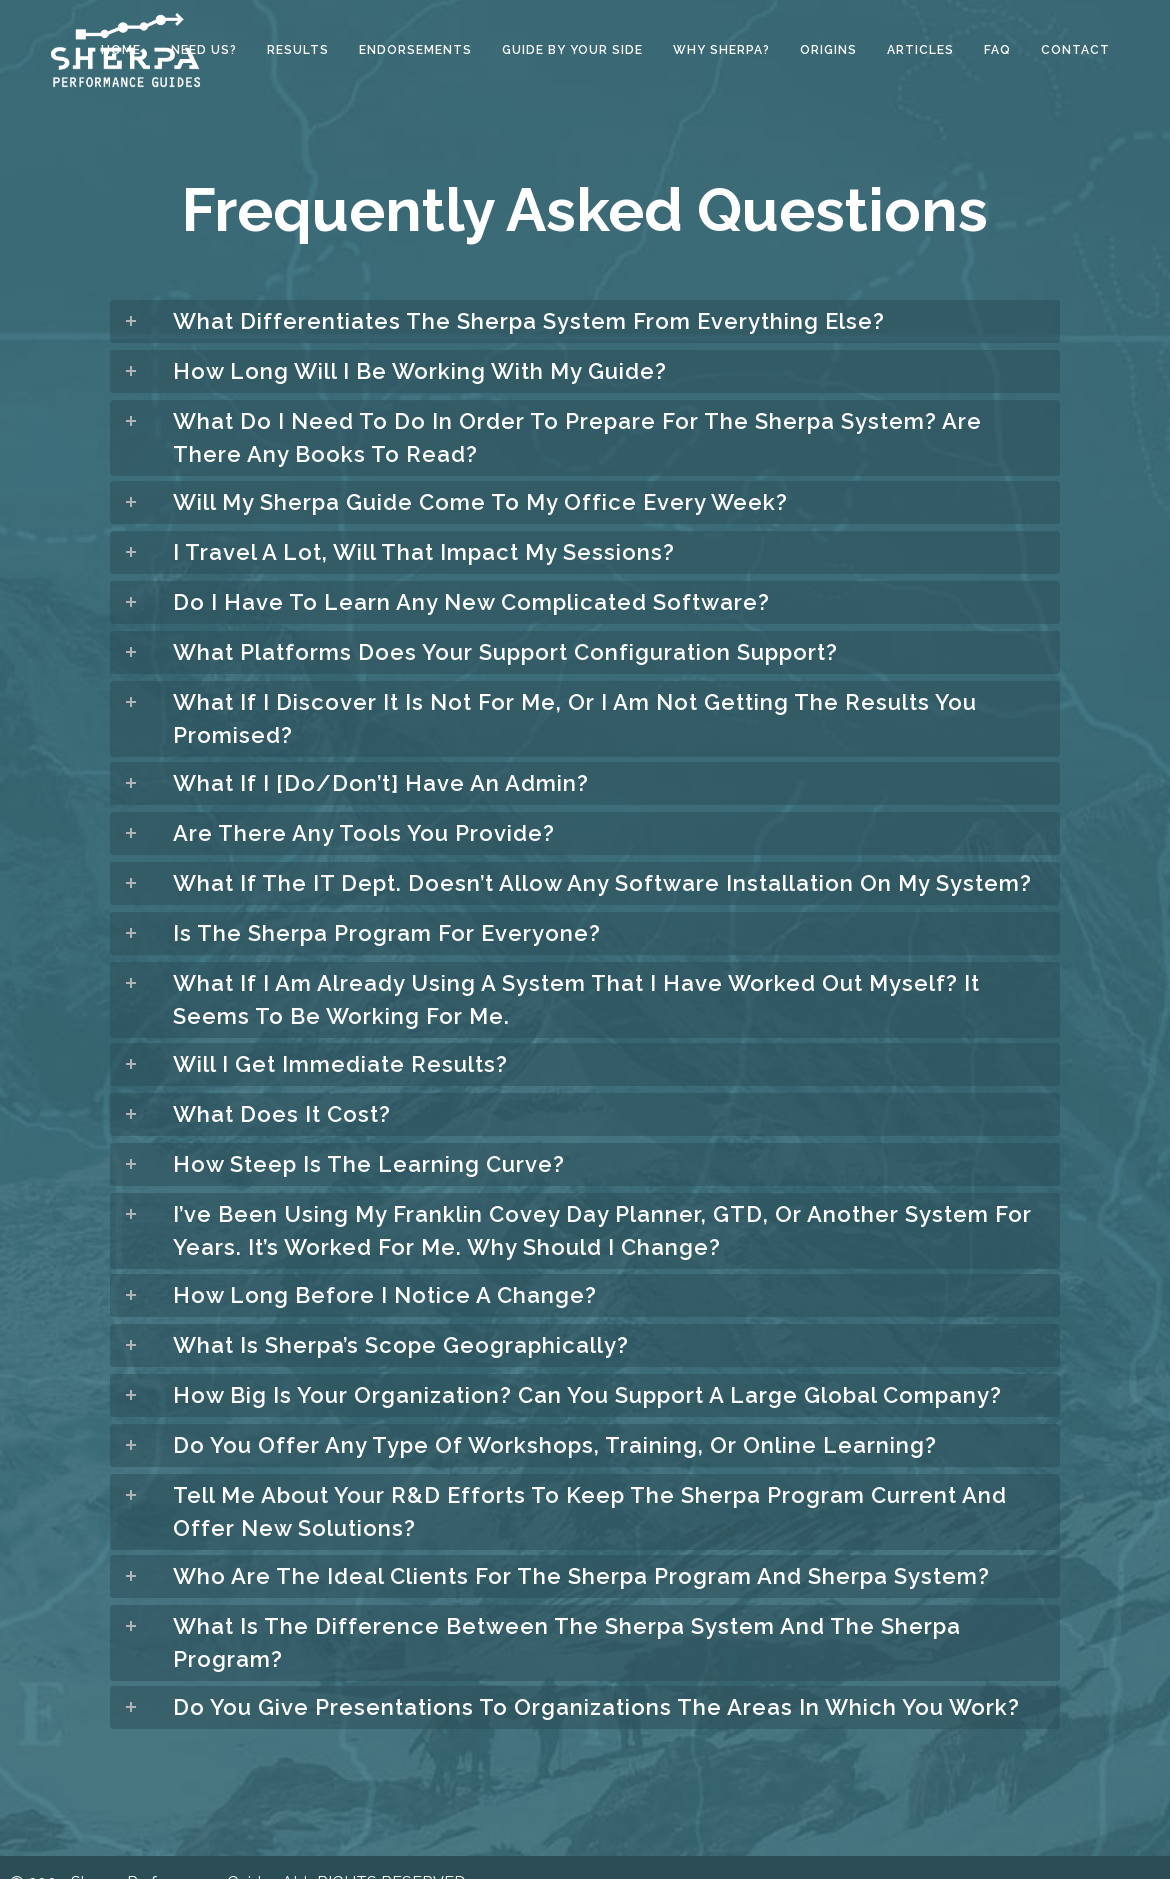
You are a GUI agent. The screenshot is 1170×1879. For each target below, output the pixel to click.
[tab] (585, 322)
